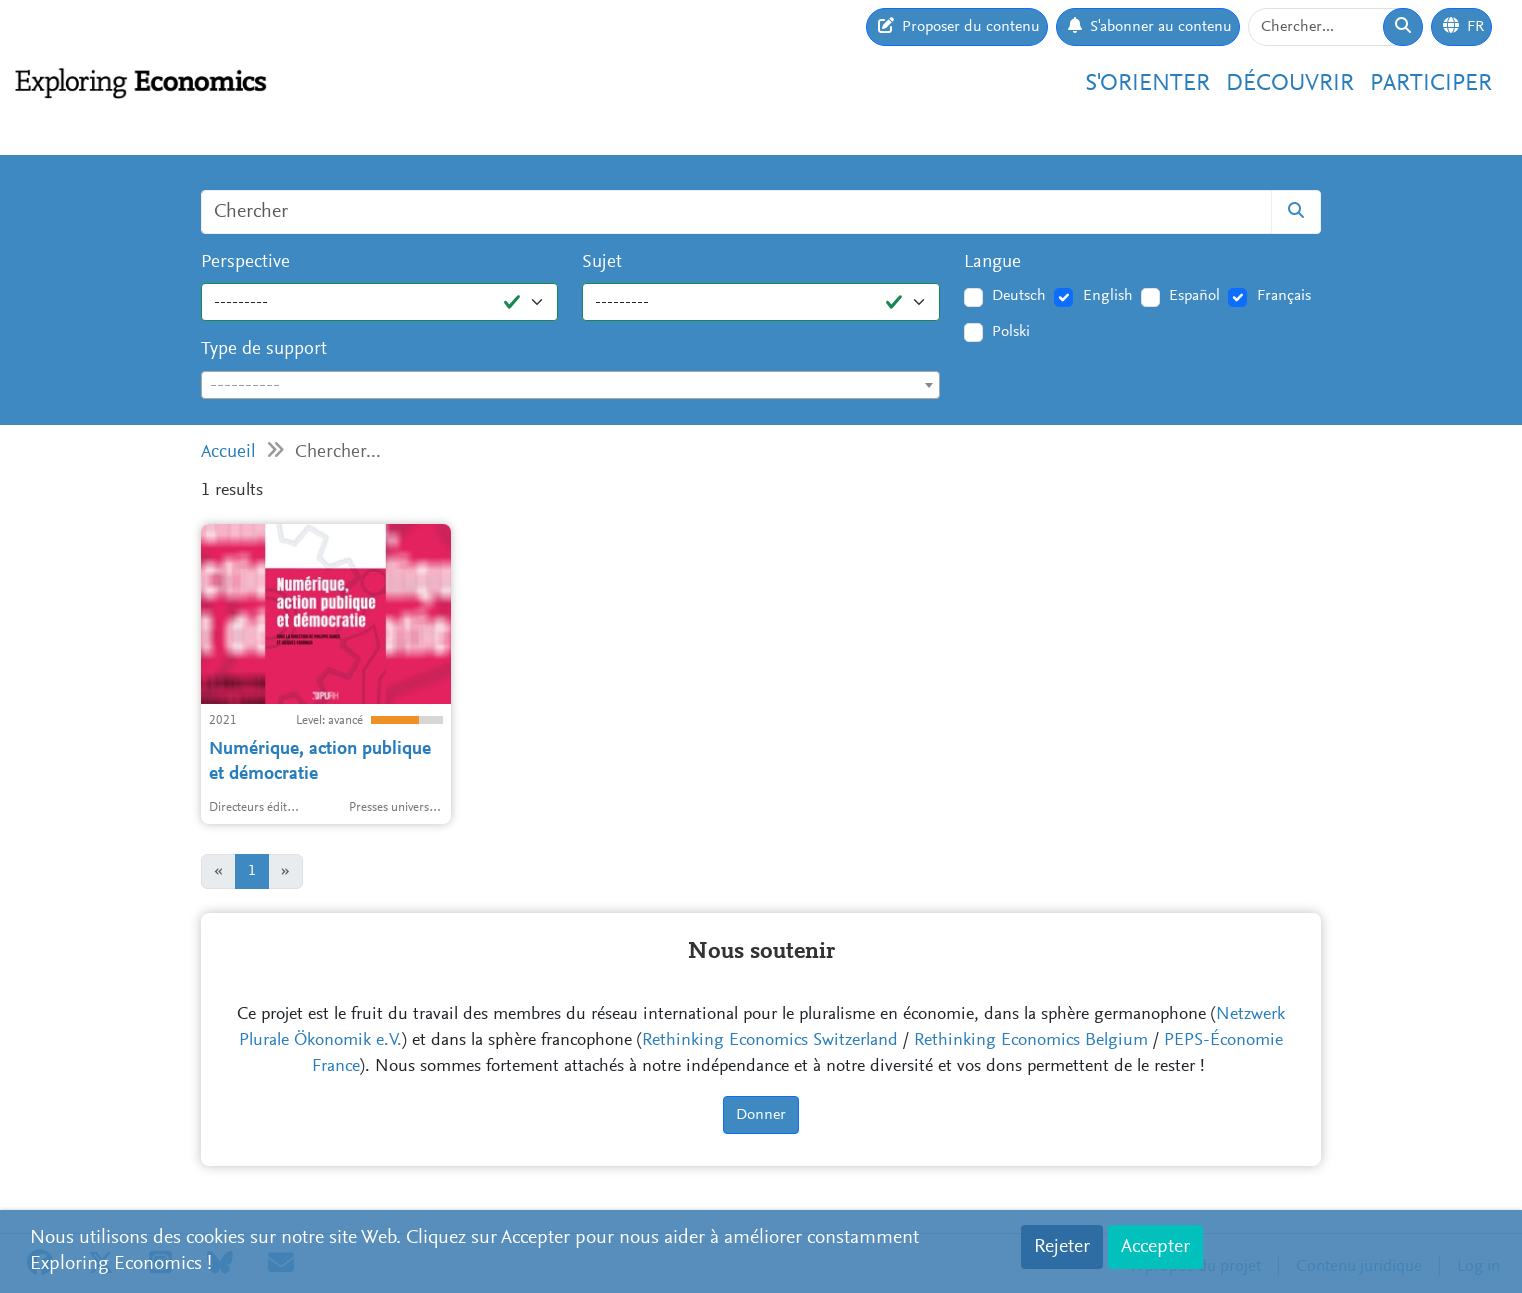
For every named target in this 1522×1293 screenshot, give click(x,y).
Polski (1011, 332)
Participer (1431, 84)
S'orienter (1147, 84)
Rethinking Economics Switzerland (770, 1041)
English (1108, 296)
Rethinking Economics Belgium (1031, 1041)
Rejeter (1062, 1247)
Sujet (602, 262)
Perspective (245, 262)
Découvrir (1290, 84)
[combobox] (570, 385)
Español (1194, 296)
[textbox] (570, 386)
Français (1284, 296)
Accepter (1155, 1247)
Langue (992, 262)
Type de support (264, 349)
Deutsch (1019, 296)
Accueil (228, 452)
